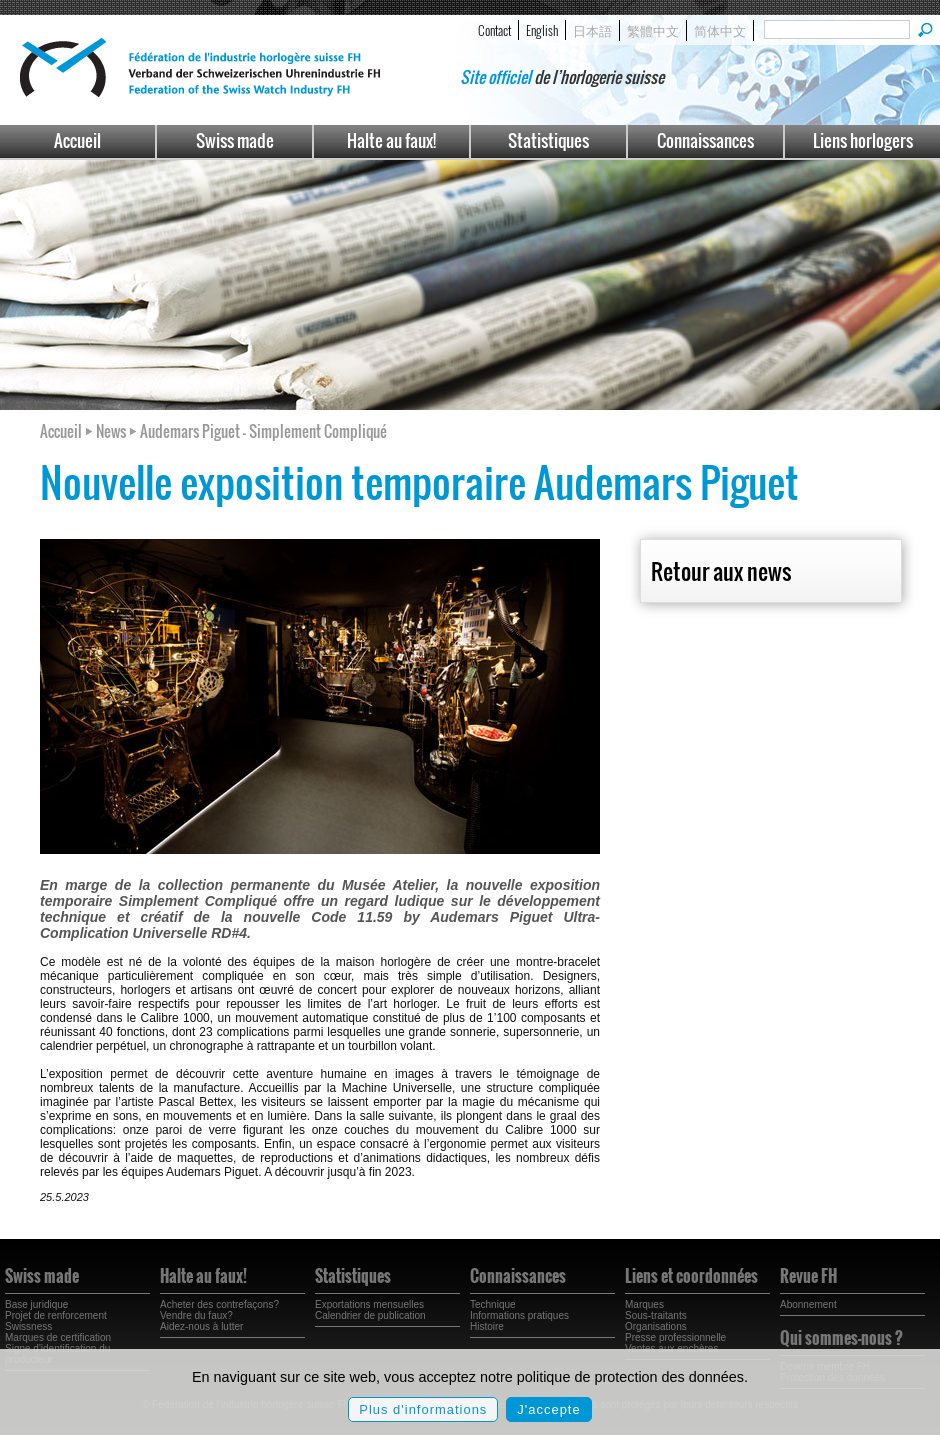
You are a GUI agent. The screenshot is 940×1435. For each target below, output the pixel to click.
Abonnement (808, 1304)
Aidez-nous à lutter (201, 1326)
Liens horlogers (863, 140)
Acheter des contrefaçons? (219, 1304)
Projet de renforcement (56, 1315)
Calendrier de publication (370, 1315)
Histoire (487, 1326)
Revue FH (808, 1276)
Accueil (77, 140)
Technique (493, 1304)
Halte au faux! (391, 140)
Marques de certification (58, 1337)
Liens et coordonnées (691, 1276)
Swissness (28, 1326)
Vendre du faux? (196, 1315)
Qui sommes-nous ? (841, 1338)
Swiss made (235, 140)
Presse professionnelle (675, 1337)
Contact (494, 30)
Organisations (656, 1326)
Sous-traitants (656, 1315)
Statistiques (548, 140)
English (542, 30)
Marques (644, 1304)
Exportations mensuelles (369, 1304)
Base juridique (36, 1304)
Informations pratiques (519, 1315)
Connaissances (705, 140)
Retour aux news (721, 571)
